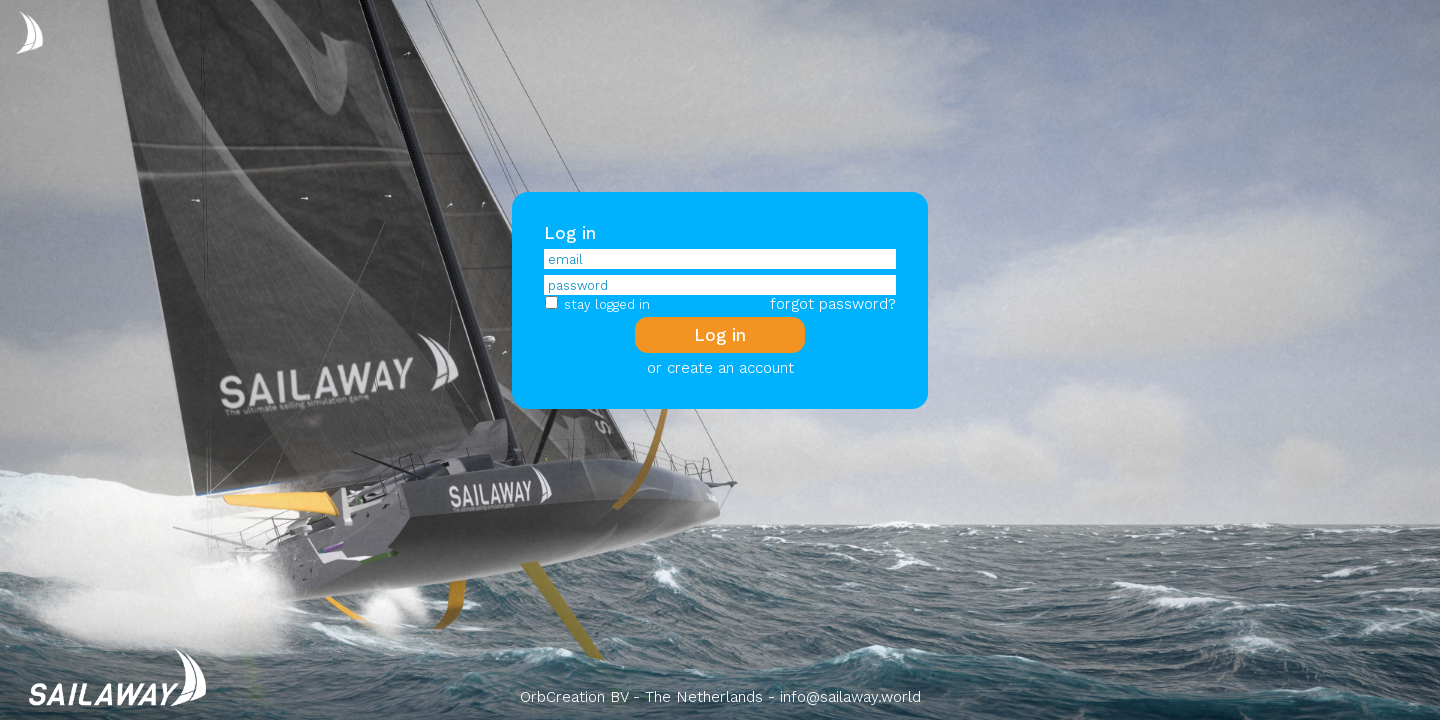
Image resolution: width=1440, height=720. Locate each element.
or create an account (720, 368)
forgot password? (833, 304)
